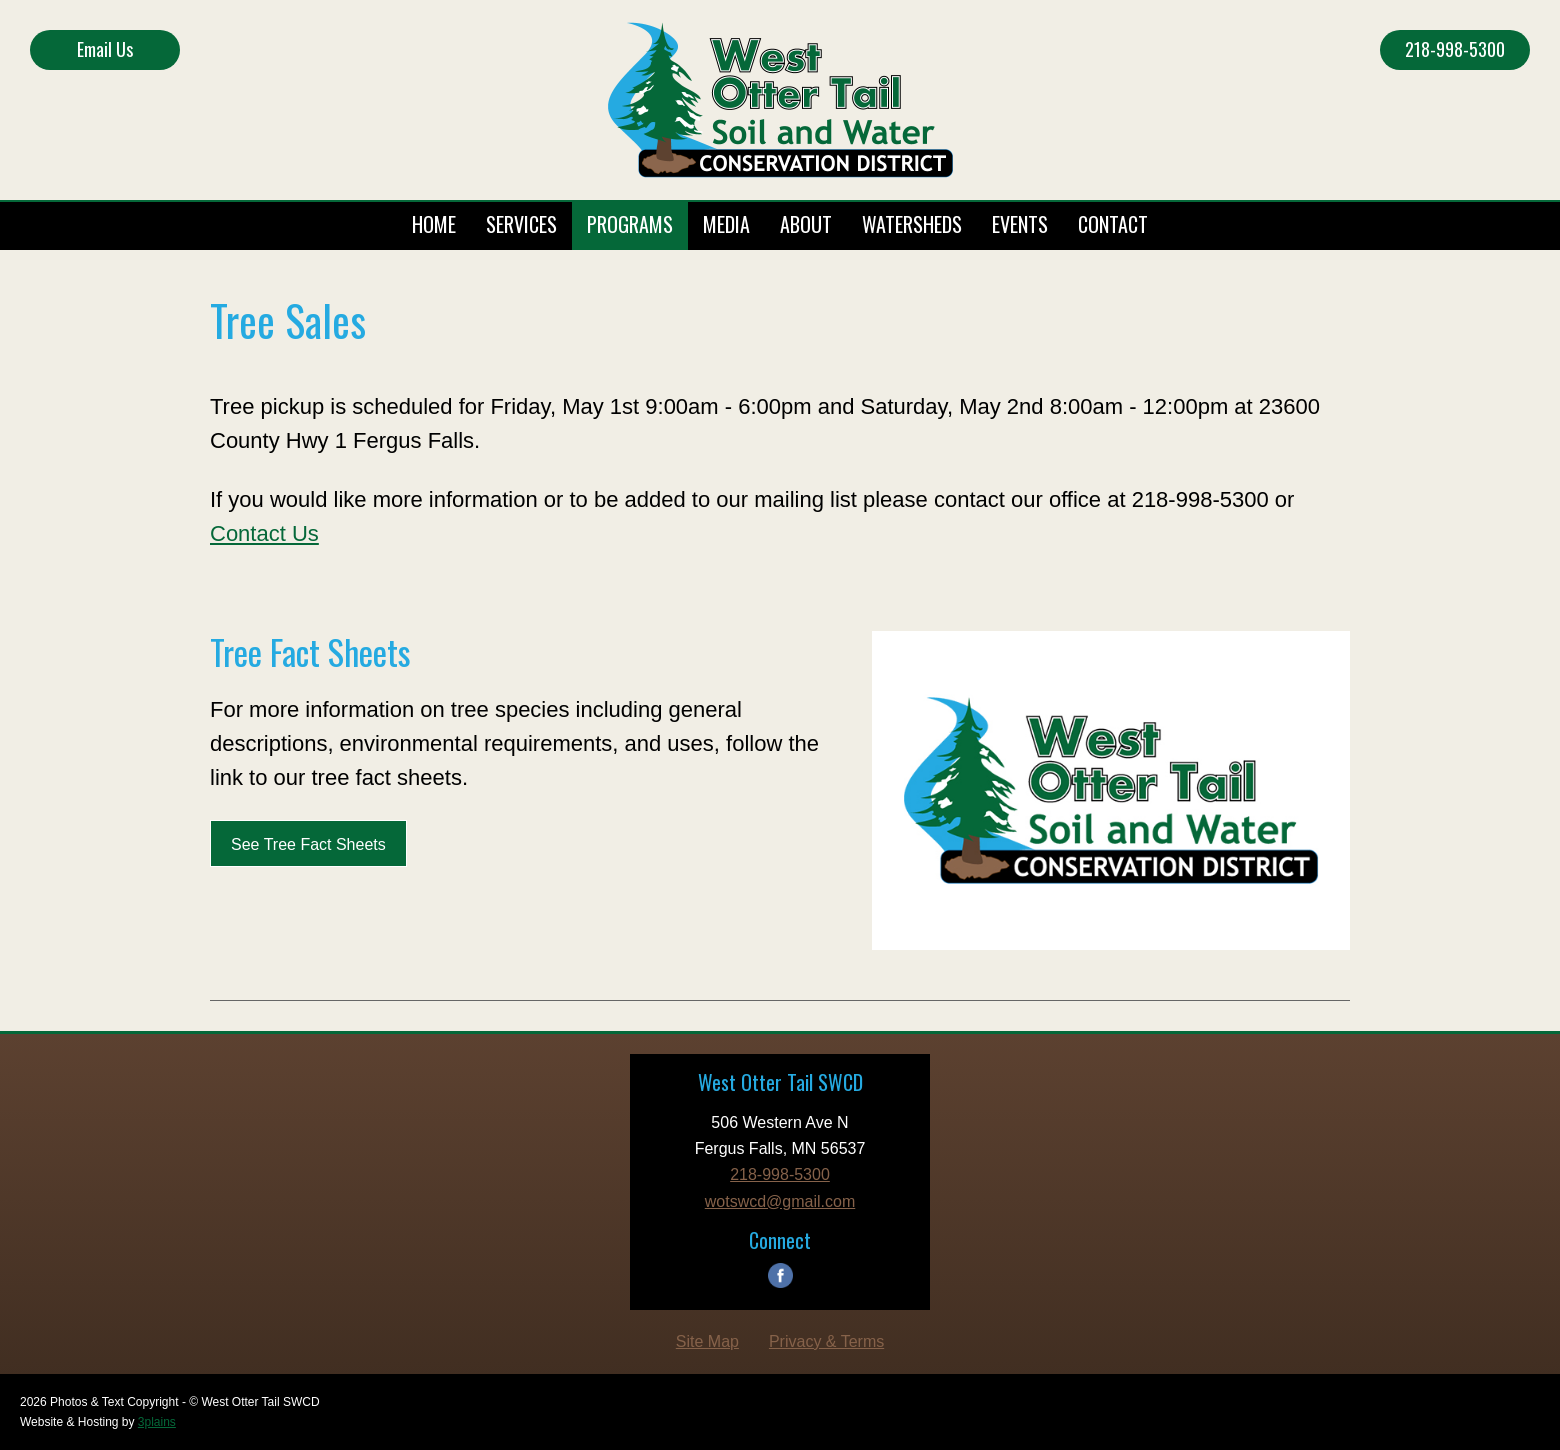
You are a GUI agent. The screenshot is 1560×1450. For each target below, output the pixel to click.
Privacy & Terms (826, 1341)
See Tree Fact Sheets (308, 844)
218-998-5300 (1455, 49)
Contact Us (264, 533)
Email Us (105, 49)
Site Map (707, 1341)
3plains (157, 1422)
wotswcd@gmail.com (780, 1201)
